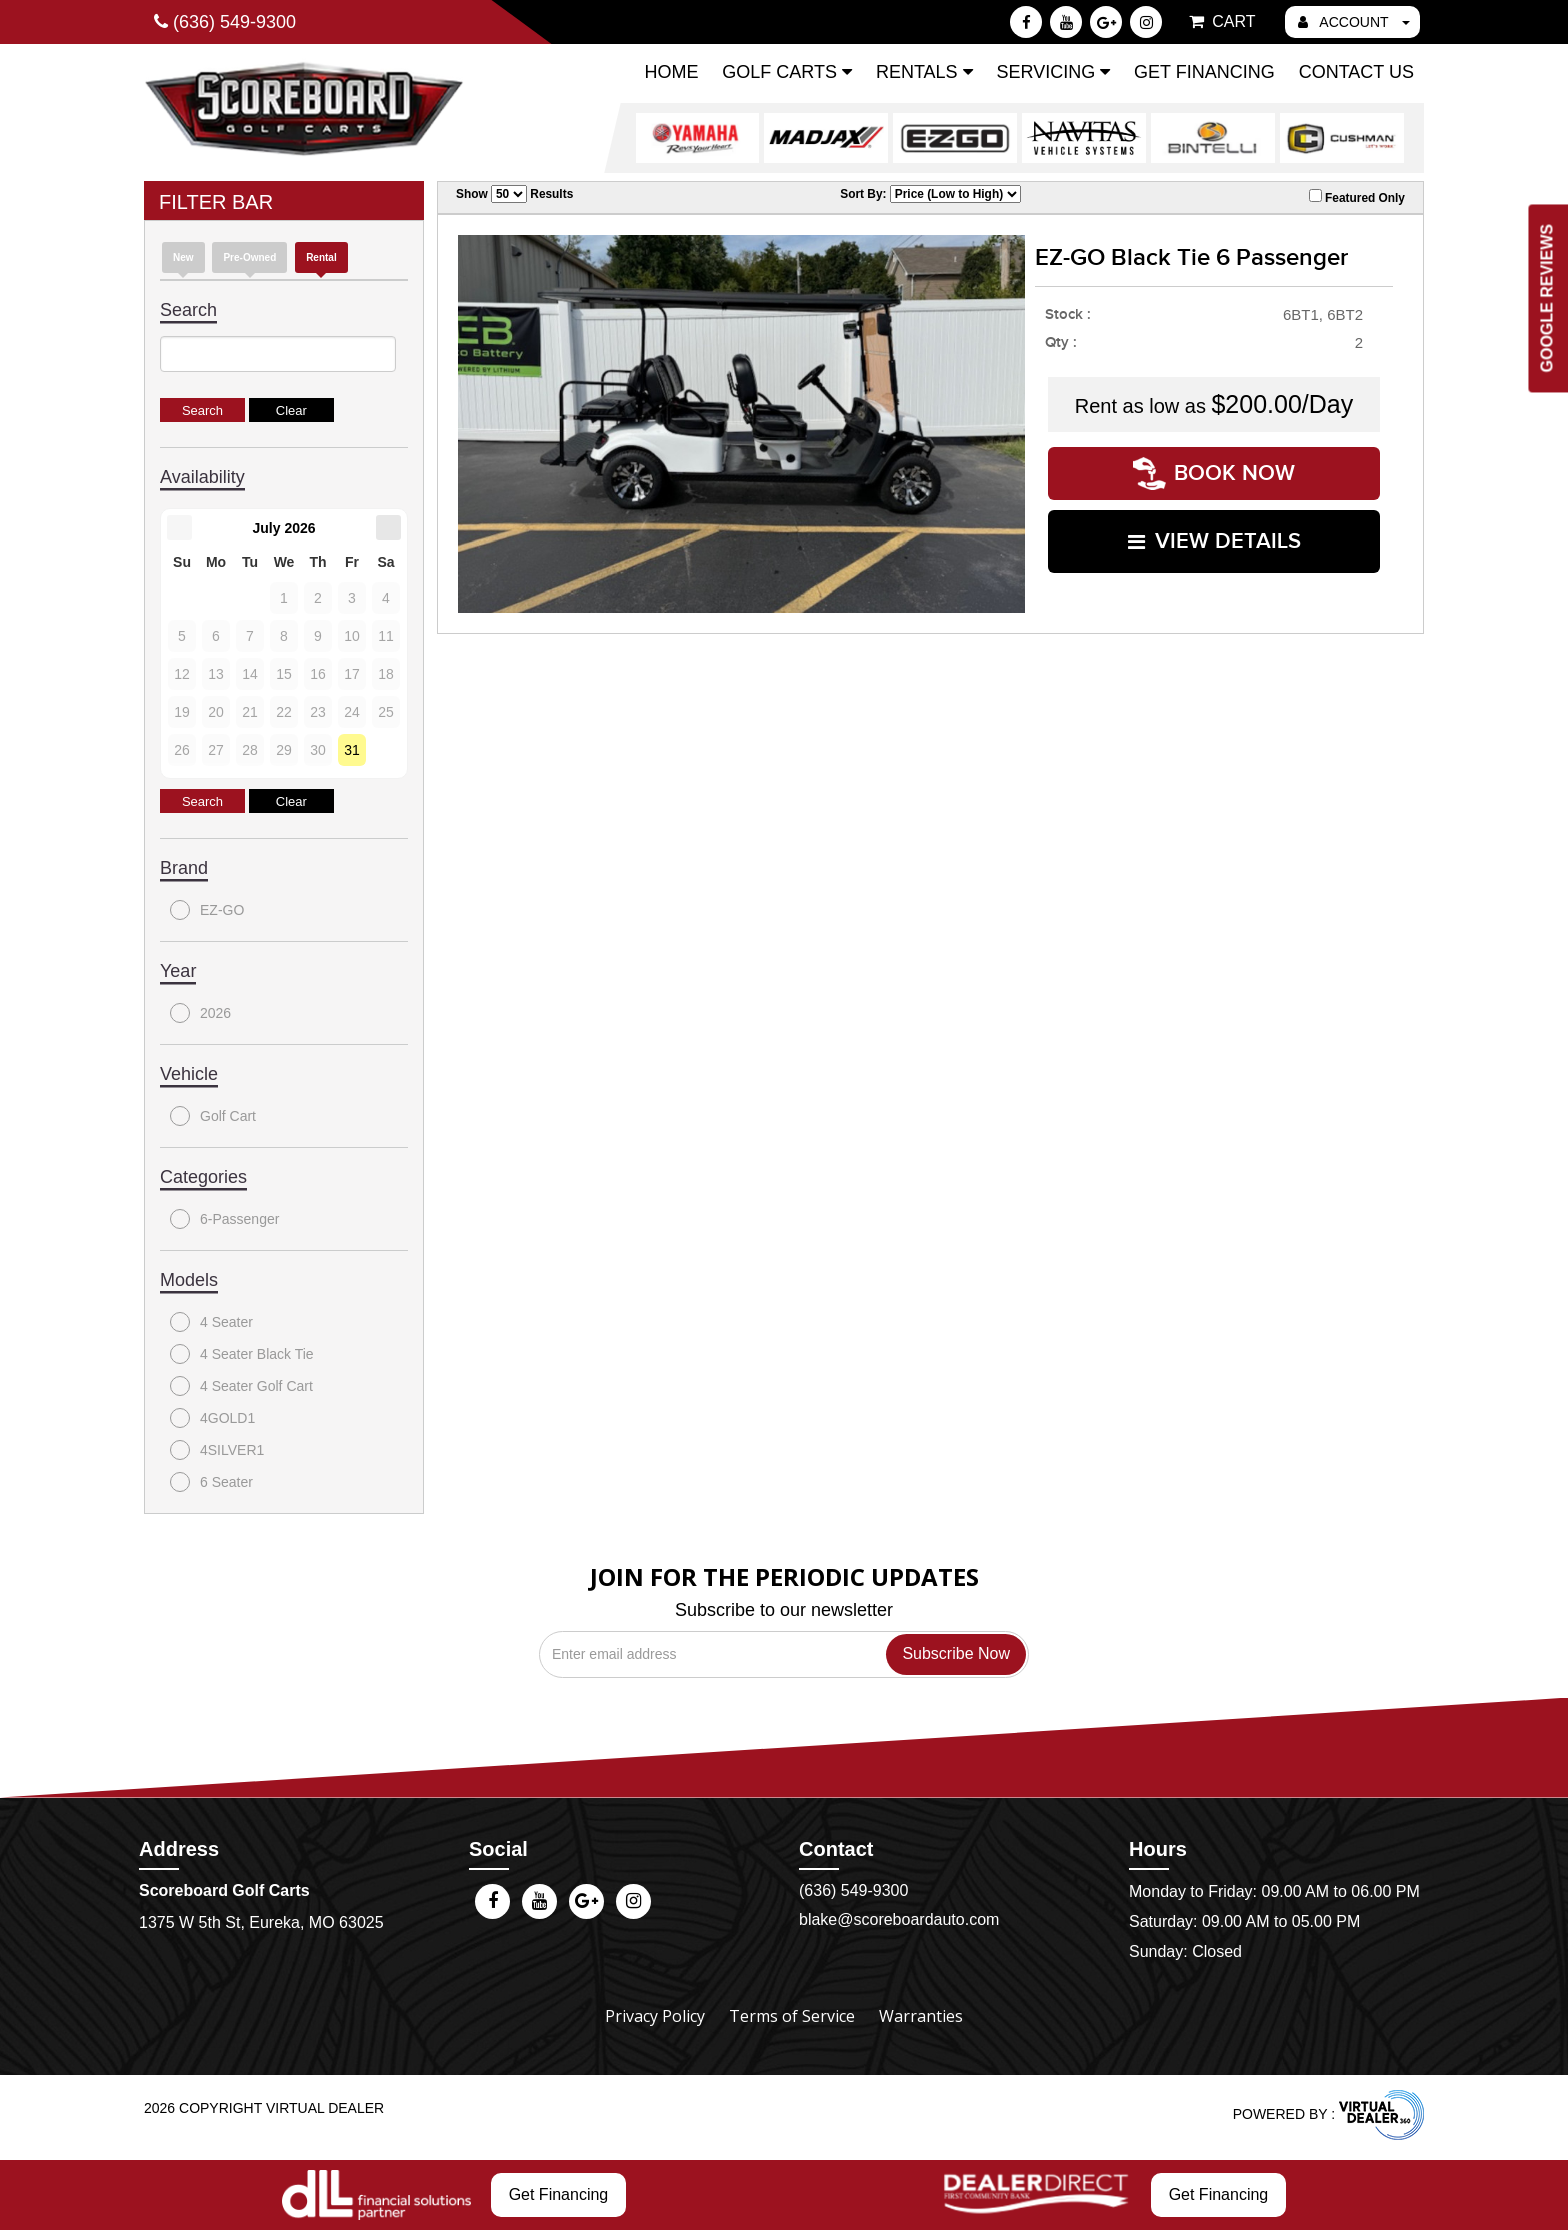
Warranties (921, 2016)
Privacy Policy (655, 2016)
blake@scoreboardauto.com (899, 1919)
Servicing (1053, 72)
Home (671, 72)
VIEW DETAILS (1214, 541)
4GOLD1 (212, 1418)
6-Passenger (224, 1219)
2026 (200, 1013)
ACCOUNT (1354, 22)
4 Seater (211, 1322)
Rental (321, 257)
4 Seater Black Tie (242, 1354)
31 (352, 750)
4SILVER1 (217, 1450)
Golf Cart (213, 1116)
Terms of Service (792, 2016)
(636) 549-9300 (853, 1890)
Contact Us (1356, 72)
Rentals (924, 72)
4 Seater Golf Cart (241, 1386)
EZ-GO (207, 910)
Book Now (1214, 473)
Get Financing (1204, 72)
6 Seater (211, 1482)
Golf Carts (787, 72)
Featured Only (1357, 197)
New (183, 257)
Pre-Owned (249, 257)
